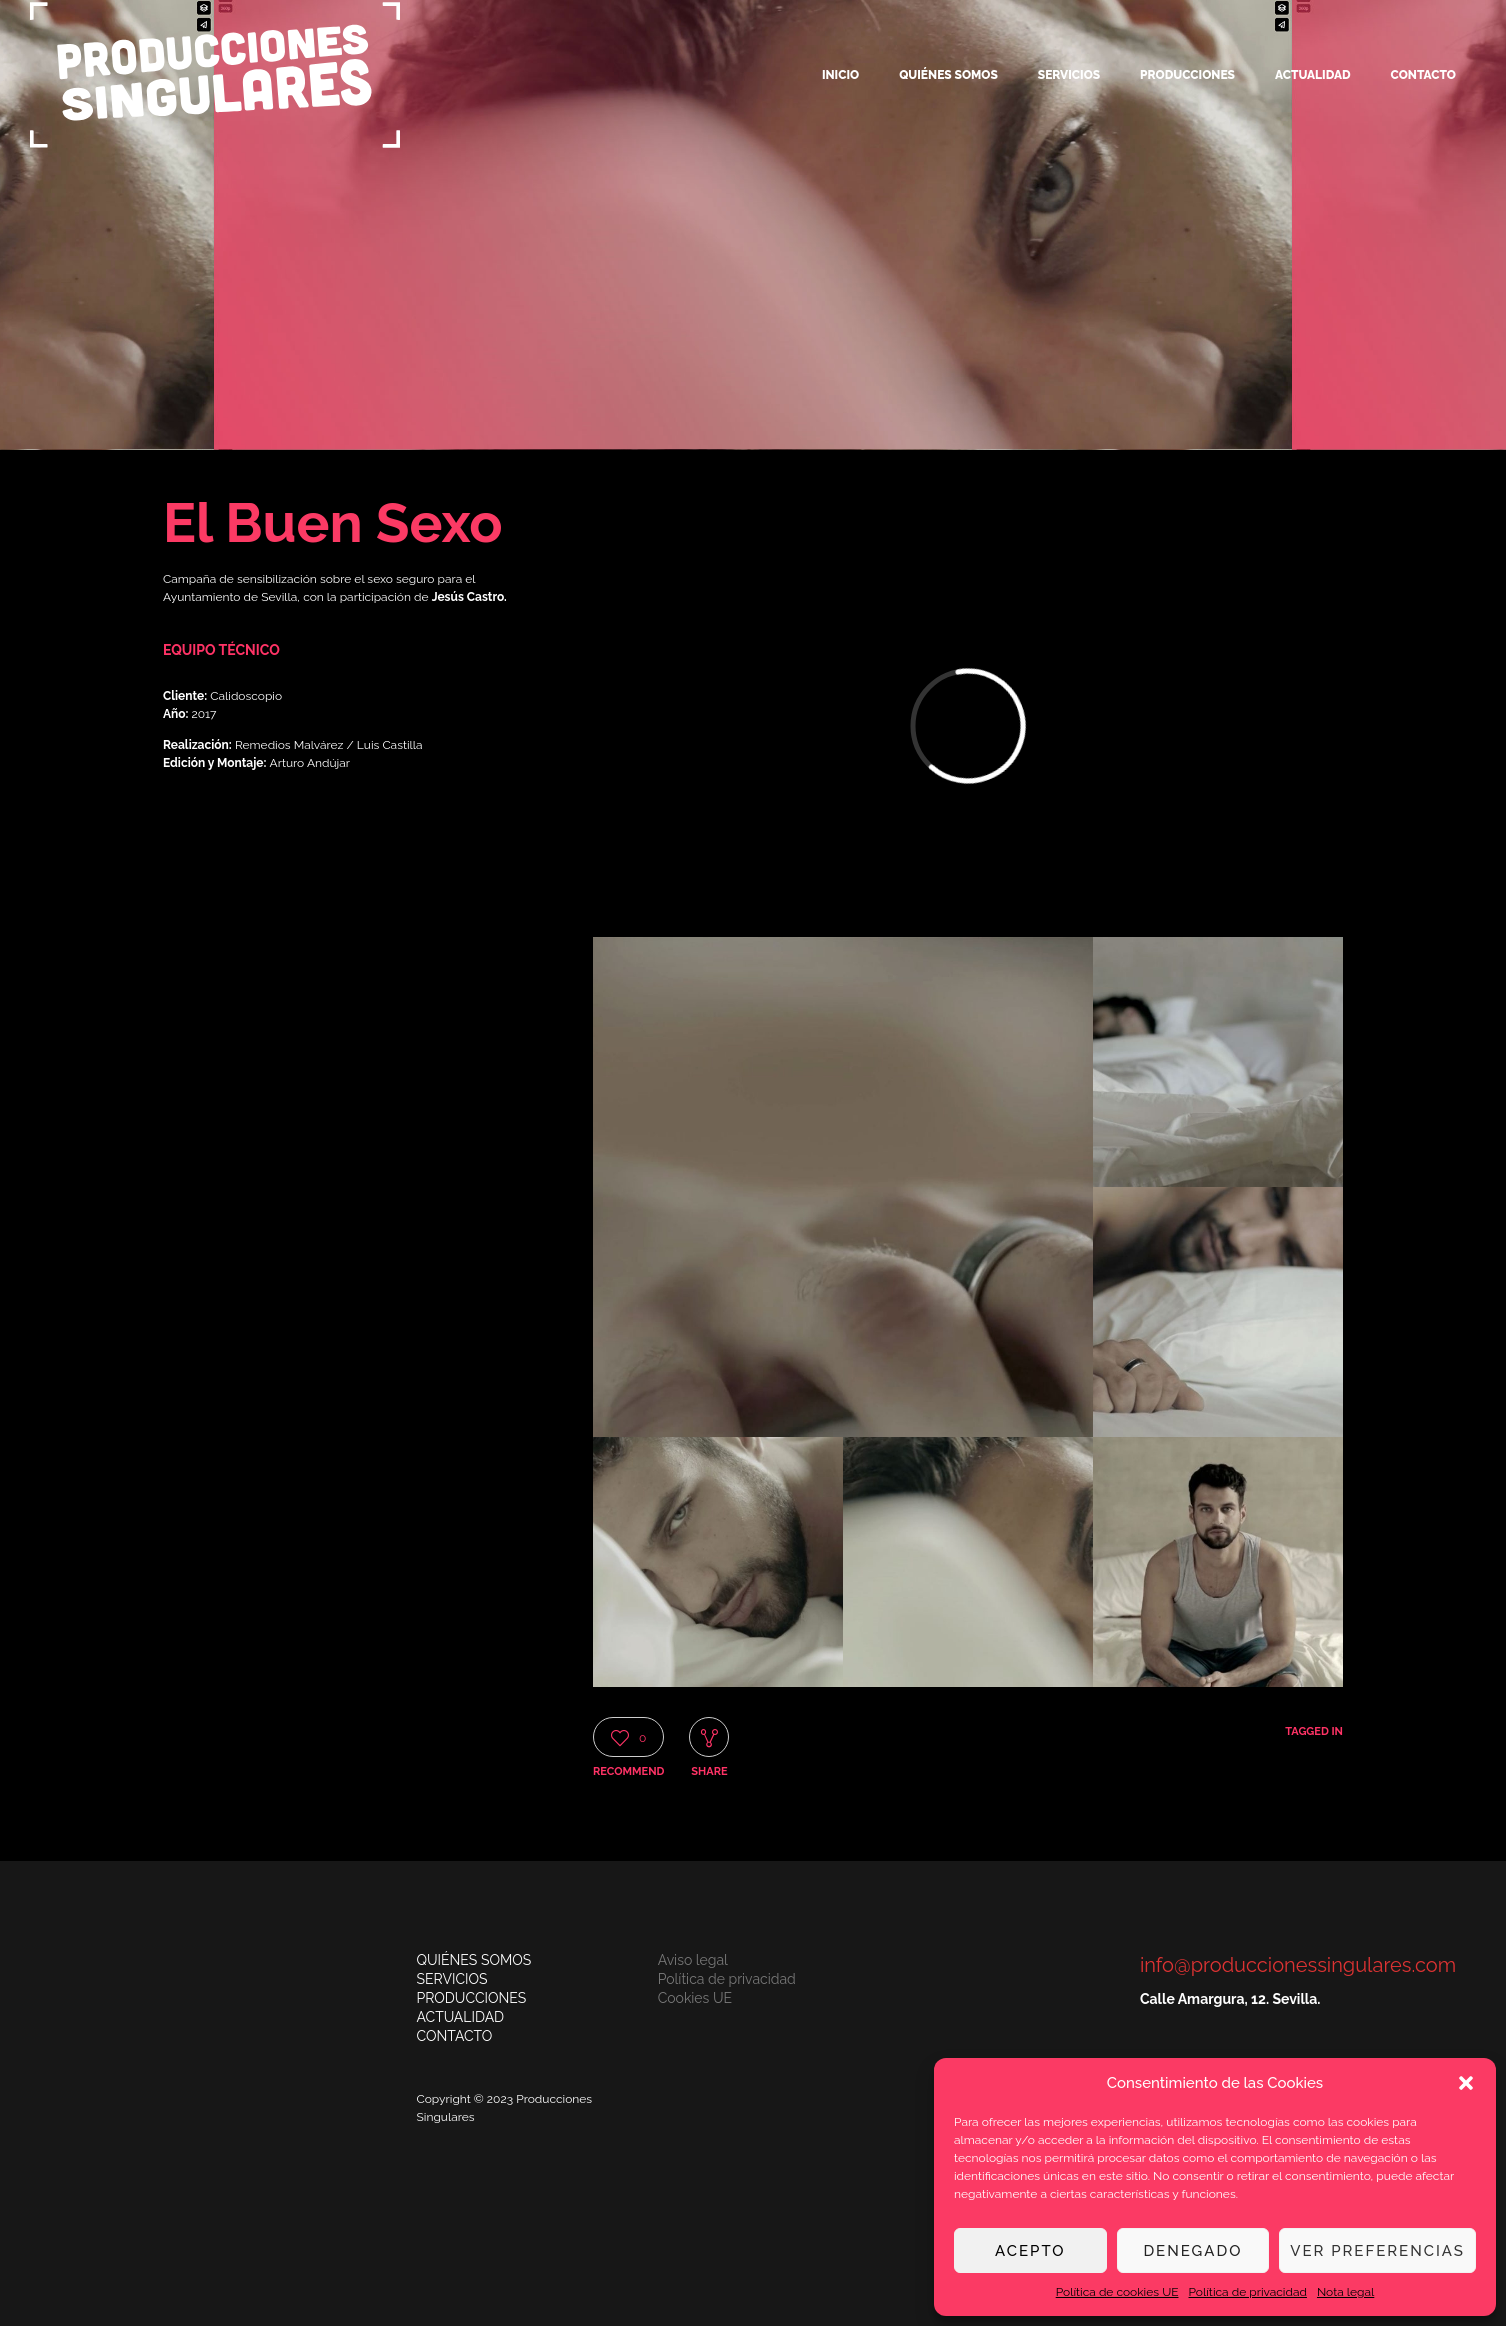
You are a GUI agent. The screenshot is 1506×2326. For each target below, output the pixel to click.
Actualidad (1313, 75)
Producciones (1187, 75)
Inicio (840, 75)
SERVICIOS (452, 1979)
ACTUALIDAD (461, 2017)
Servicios (1069, 75)
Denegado (1192, 2251)
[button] (1466, 2083)
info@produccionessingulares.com (1298, 1965)
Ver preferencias (1377, 2251)
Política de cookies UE (1117, 2292)
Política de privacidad (1248, 2292)
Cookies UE (695, 1998)
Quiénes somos (948, 75)
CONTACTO (455, 2036)
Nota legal (1345, 2292)
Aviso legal (693, 1960)
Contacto (1423, 75)
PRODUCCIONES (472, 1998)
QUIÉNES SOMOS (474, 1960)
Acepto (1030, 2251)
